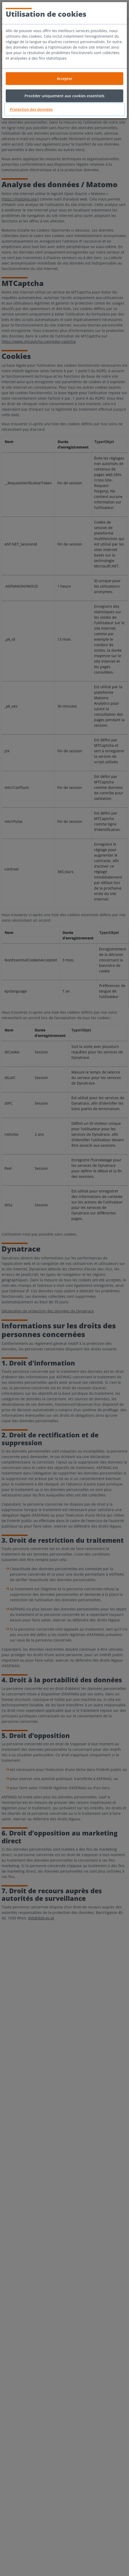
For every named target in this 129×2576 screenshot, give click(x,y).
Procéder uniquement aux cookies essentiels (64, 95)
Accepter (64, 78)
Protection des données (31, 109)
